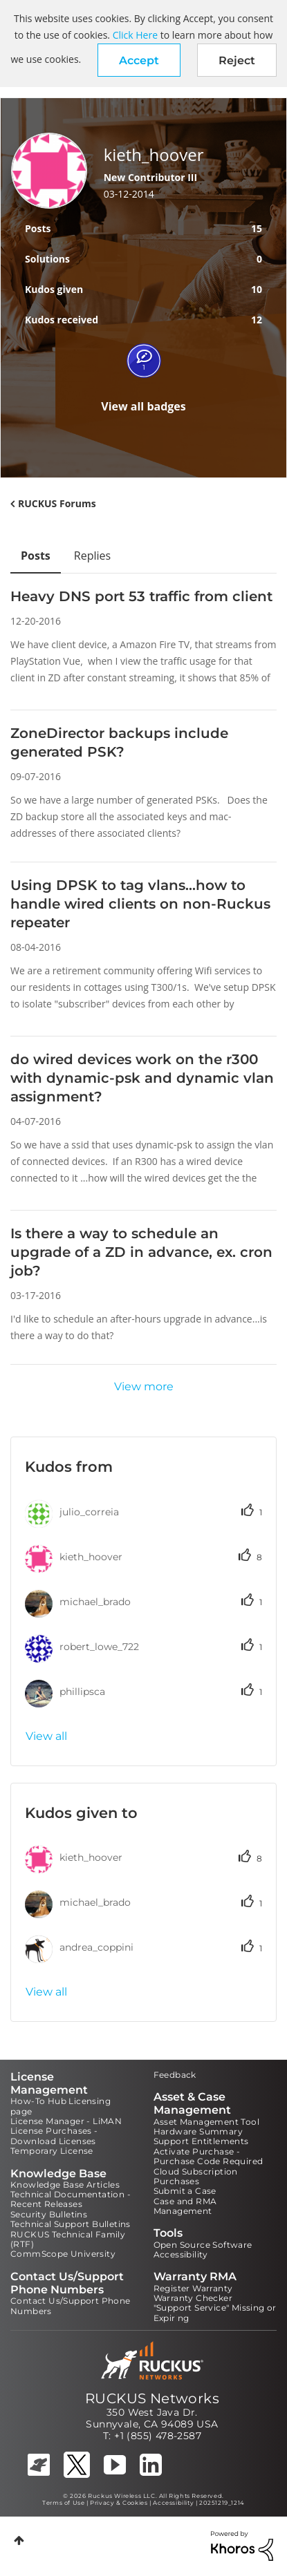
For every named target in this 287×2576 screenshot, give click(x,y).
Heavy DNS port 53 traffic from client (141, 596)
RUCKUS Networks (152, 2398)
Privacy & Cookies (118, 2502)
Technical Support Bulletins (70, 2224)
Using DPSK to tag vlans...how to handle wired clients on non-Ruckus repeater (140, 904)
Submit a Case (185, 2191)
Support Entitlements (201, 2141)
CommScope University (62, 2253)
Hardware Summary (198, 2131)
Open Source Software (203, 2244)
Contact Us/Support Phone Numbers (70, 2305)
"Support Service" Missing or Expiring (215, 2312)
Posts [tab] (35, 555)
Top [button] (19, 2540)
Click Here (135, 34)
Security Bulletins (48, 2214)
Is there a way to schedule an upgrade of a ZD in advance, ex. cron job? (141, 1252)
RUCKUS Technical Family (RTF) (67, 2239)
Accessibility (181, 2254)
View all (46, 1736)
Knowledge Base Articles (65, 2184)
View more (144, 1386)
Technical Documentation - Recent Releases (70, 2199)
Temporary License (51, 2151)
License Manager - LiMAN (66, 2121)
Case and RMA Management (185, 2206)
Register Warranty (193, 2288)
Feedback (175, 2075)
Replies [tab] (92, 555)
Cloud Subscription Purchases (196, 2176)
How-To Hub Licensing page (60, 2106)
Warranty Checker (193, 2298)
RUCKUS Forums (57, 503)
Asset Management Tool (206, 2121)
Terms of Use (63, 2502)
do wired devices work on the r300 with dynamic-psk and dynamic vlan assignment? (142, 1078)
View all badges (143, 406)
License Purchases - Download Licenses (54, 2135)
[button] (139, 60)
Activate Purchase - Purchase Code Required (208, 2156)
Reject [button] (237, 60)
